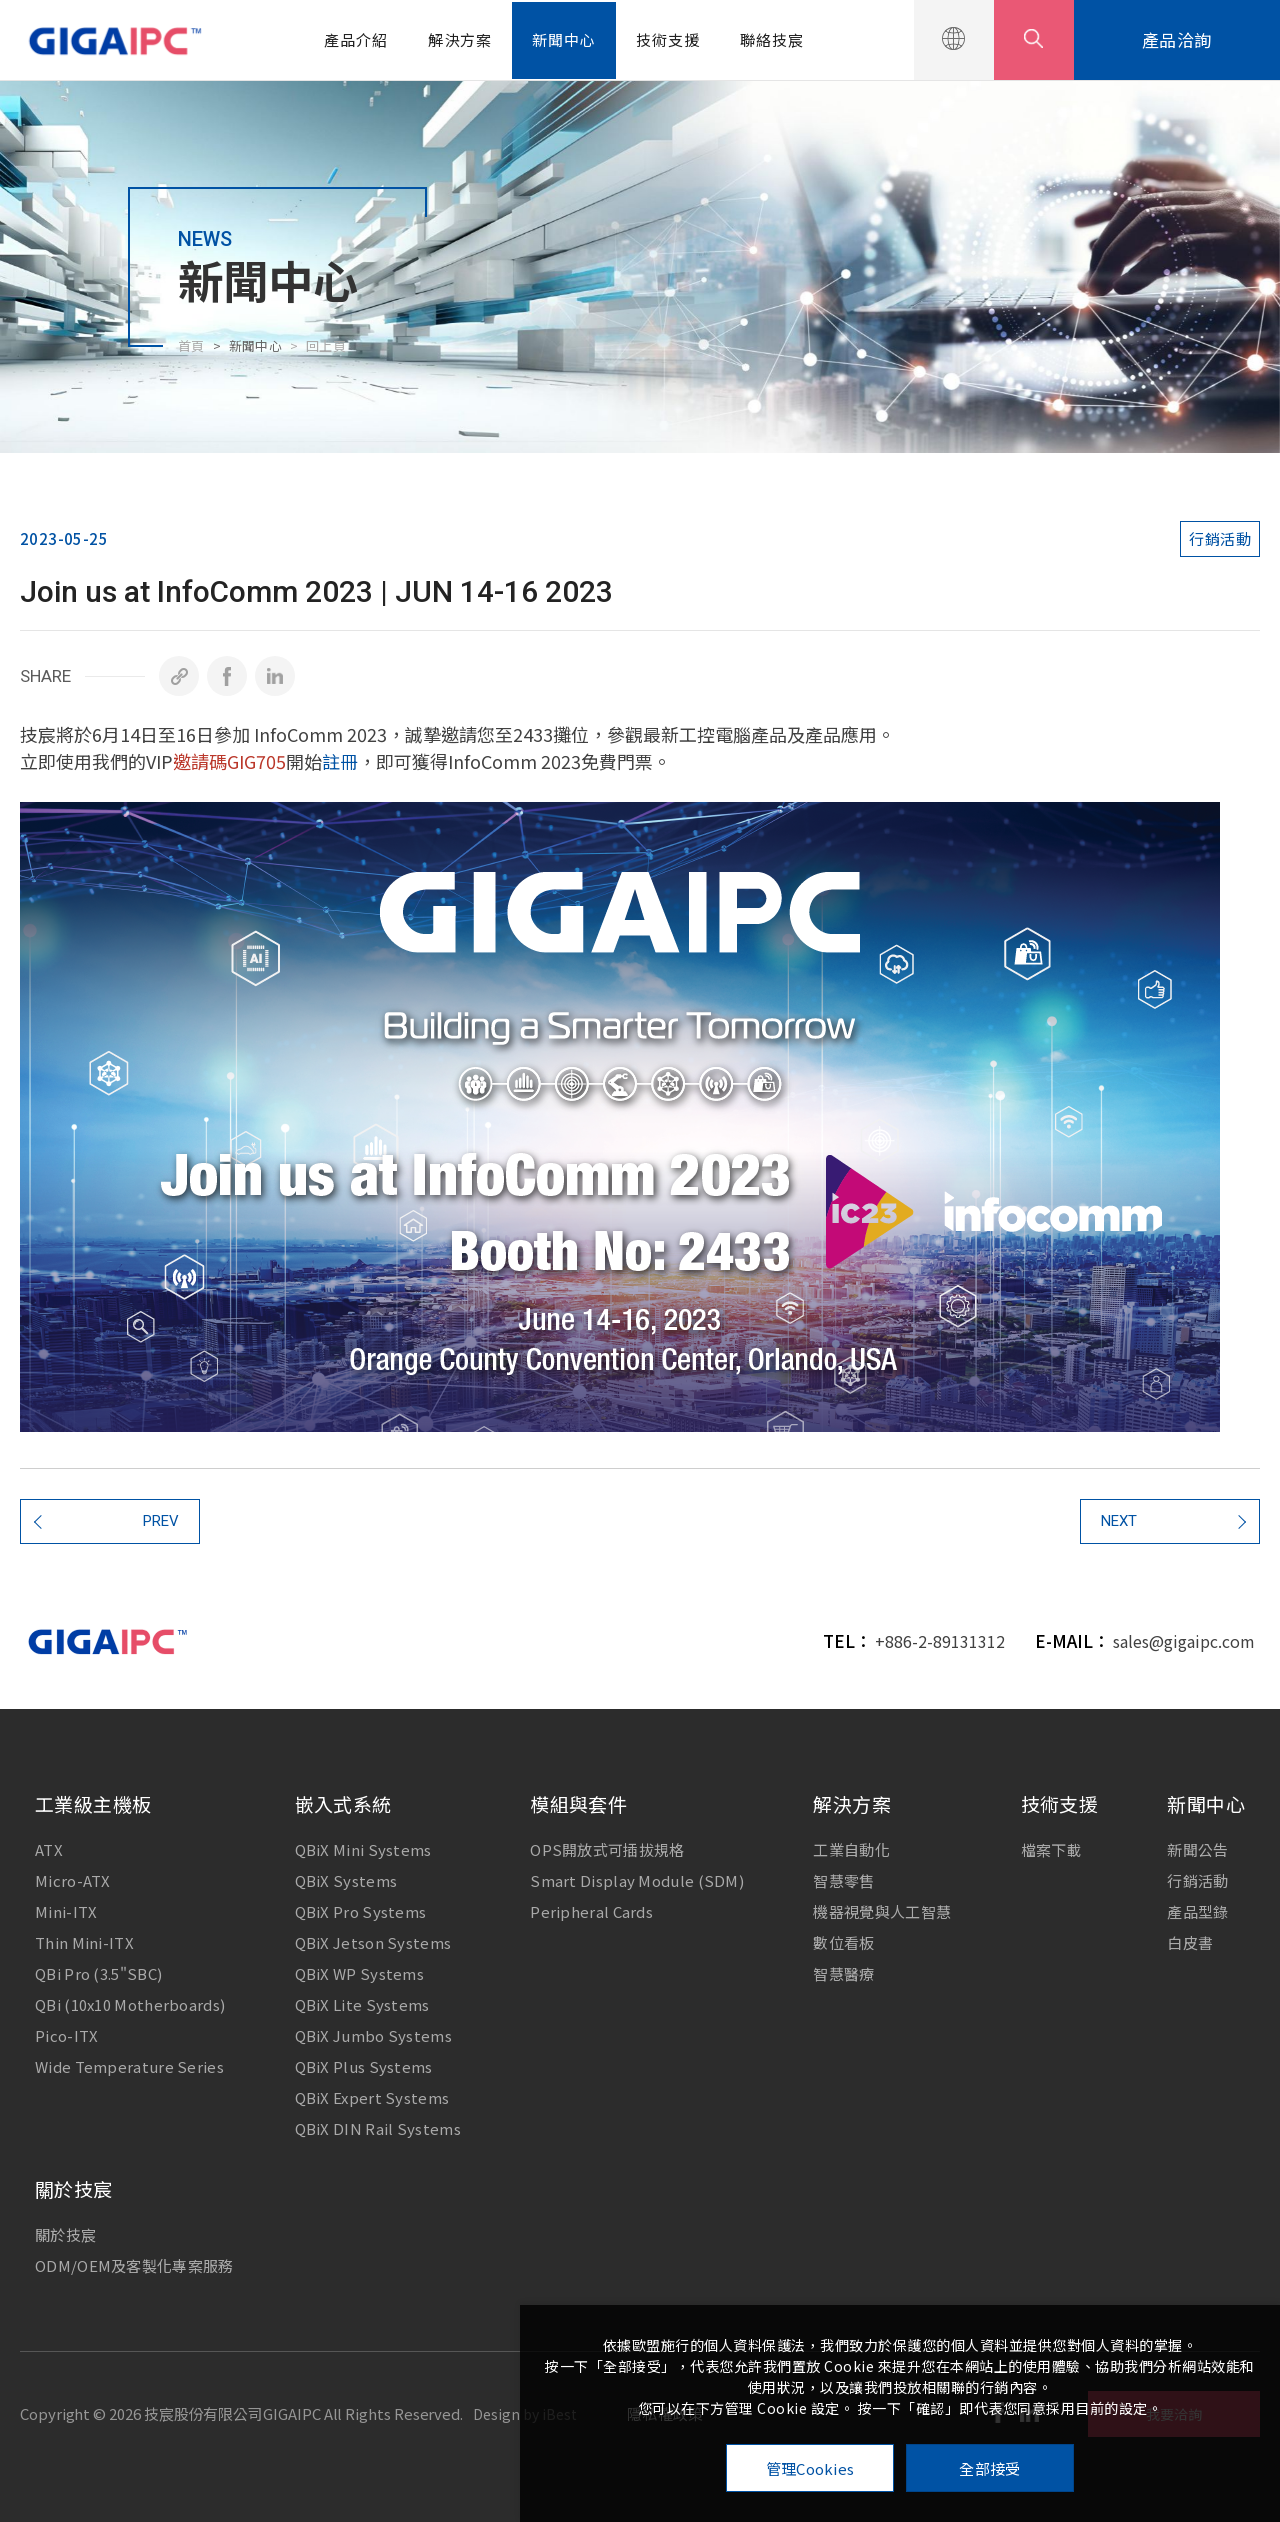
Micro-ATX (73, 1880)
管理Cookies (810, 2468)
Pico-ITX (66, 2035)
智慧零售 (843, 1880)
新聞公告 (1197, 1849)
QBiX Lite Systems (362, 2004)
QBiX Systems (346, 1880)
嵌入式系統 (343, 1803)
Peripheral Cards (591, 1911)
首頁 (191, 345)
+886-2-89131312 (940, 1641)
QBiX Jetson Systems (373, 1942)
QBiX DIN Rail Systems (378, 2128)
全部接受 (989, 2468)
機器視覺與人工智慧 (882, 1911)
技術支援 (668, 39)
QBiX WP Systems (360, 1973)
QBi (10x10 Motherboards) (130, 2004)
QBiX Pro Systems (361, 1911)
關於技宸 (74, 2188)
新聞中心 (564, 39)
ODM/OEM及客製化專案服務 (134, 2265)
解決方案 (460, 39)
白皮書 (1190, 1942)
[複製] (179, 676)
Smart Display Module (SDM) (637, 1880)
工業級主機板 (93, 1803)
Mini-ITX (66, 1911)
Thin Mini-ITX (84, 1942)
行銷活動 (1197, 1880)
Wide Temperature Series (129, 2066)
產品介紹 (356, 39)
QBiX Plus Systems (364, 2066)
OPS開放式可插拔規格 (607, 1849)
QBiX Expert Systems (372, 2097)
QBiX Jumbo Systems (373, 2035)
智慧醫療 (843, 1973)
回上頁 (326, 345)
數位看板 (843, 1942)
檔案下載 (1051, 1849)
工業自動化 (851, 1849)
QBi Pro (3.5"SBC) (98, 1973)
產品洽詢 (1177, 39)
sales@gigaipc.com (1184, 1641)
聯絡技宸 (772, 39)
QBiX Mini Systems (363, 1849)
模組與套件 (578, 1803)
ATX (49, 1849)
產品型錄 (1197, 1911)
